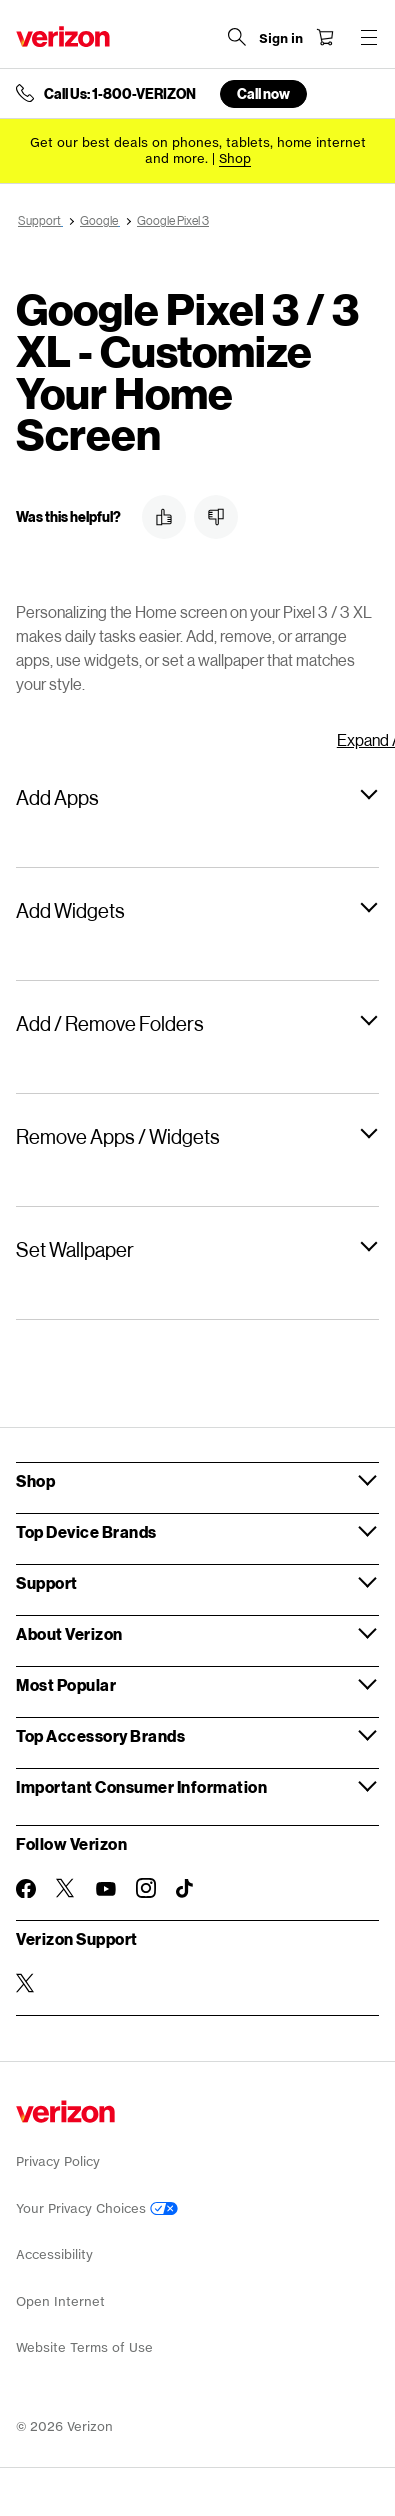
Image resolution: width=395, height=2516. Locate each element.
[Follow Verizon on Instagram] (146, 1888)
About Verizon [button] (69, 1633)
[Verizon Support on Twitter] (26, 1983)
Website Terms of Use (84, 2347)
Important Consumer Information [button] (141, 1786)
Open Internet (60, 2301)
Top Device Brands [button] (86, 1531)
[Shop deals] (235, 158)
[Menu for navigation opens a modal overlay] (369, 37)
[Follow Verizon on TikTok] (186, 1889)
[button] (164, 517)
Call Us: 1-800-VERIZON (120, 94)
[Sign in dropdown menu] (281, 39)
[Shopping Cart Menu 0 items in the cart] (325, 37)
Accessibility (54, 2254)
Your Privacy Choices (97, 2208)
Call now (263, 93)
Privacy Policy (58, 2161)
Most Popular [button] (66, 1684)
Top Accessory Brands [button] (100, 1735)
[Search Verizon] (237, 37)
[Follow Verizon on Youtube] (106, 1889)
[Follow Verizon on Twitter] (66, 1888)
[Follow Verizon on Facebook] (26, 1889)
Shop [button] (35, 1480)
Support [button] (47, 1582)
